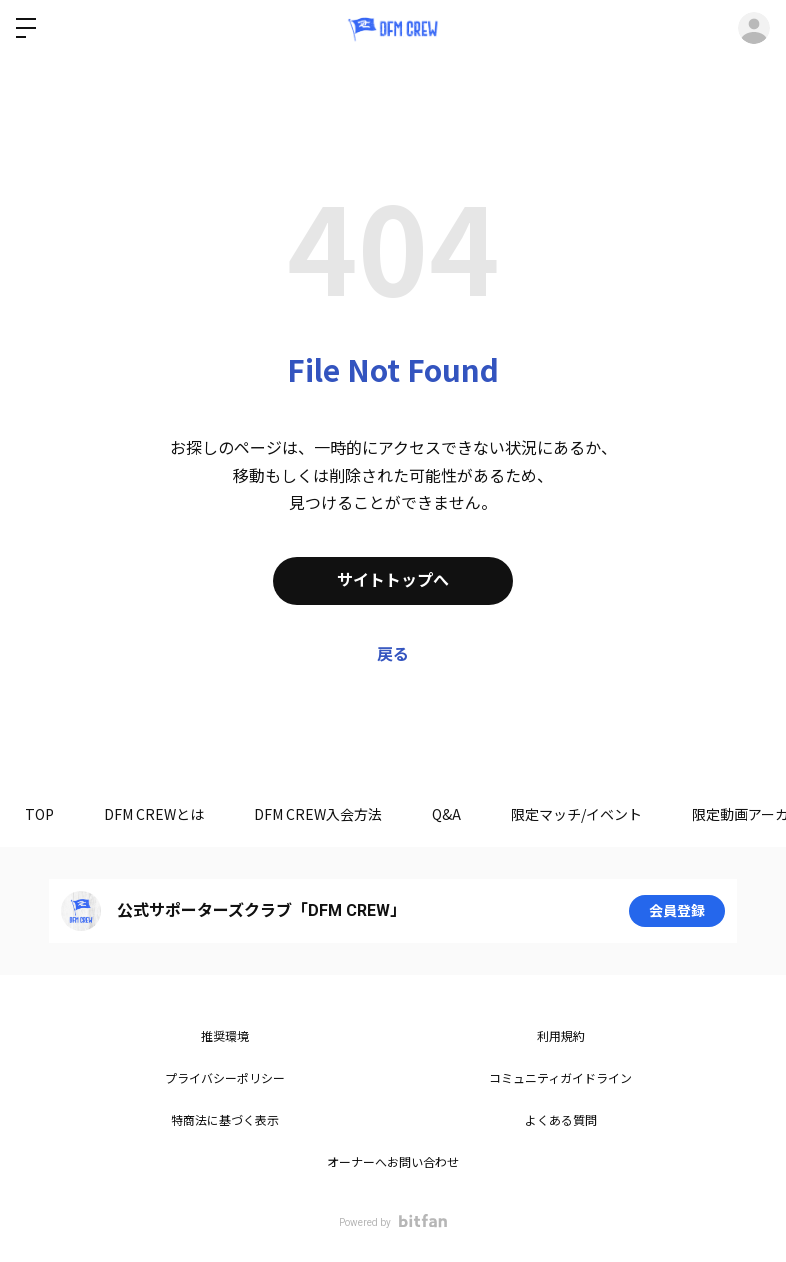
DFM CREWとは (154, 814)
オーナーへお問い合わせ (393, 1163)
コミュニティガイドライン (560, 1079)
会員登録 (677, 911)
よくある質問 (561, 1121)
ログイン (754, 28)
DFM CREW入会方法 (318, 814)
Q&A (446, 814)
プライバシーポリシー (225, 1079)
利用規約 (561, 1037)
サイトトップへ (393, 580)
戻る (393, 654)
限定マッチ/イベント (576, 814)
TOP (39, 814)
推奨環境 (225, 1037)
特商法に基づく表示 (225, 1121)
